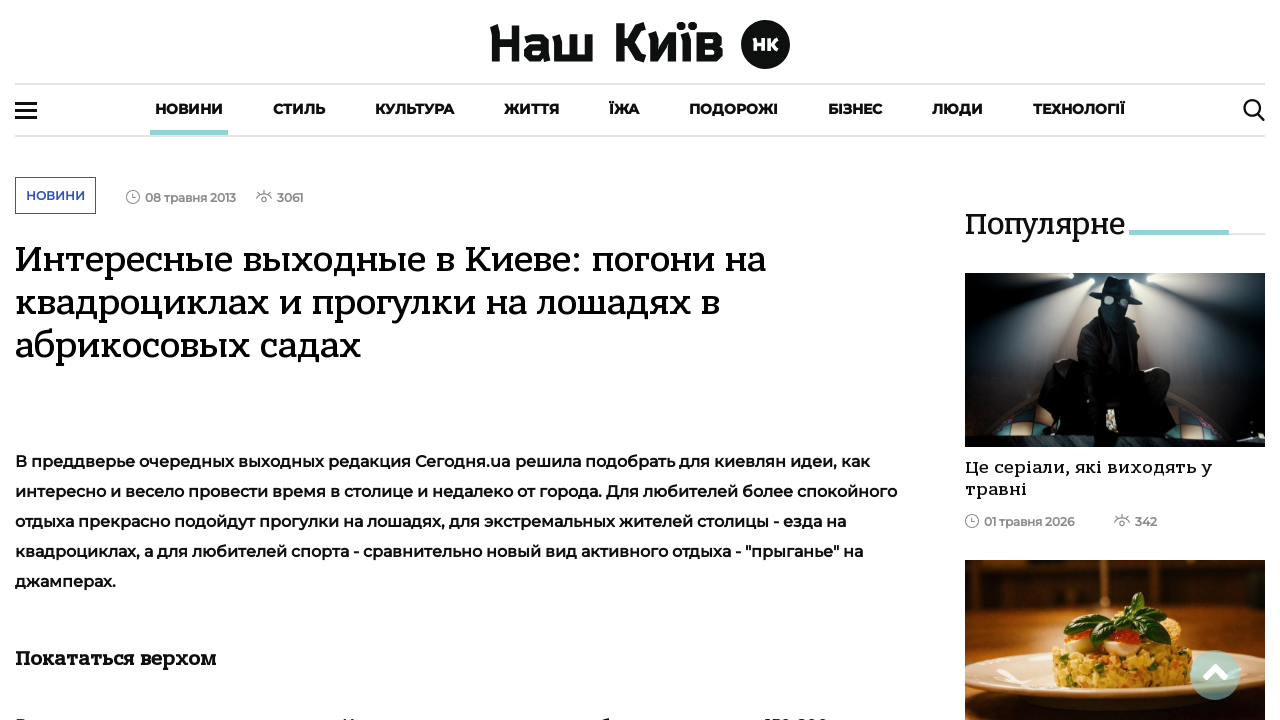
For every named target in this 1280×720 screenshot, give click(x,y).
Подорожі (733, 109)
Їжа (624, 109)
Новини (189, 109)
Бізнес (855, 109)
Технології (1079, 109)
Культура (414, 109)
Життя (531, 109)
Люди (957, 109)
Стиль (299, 109)
